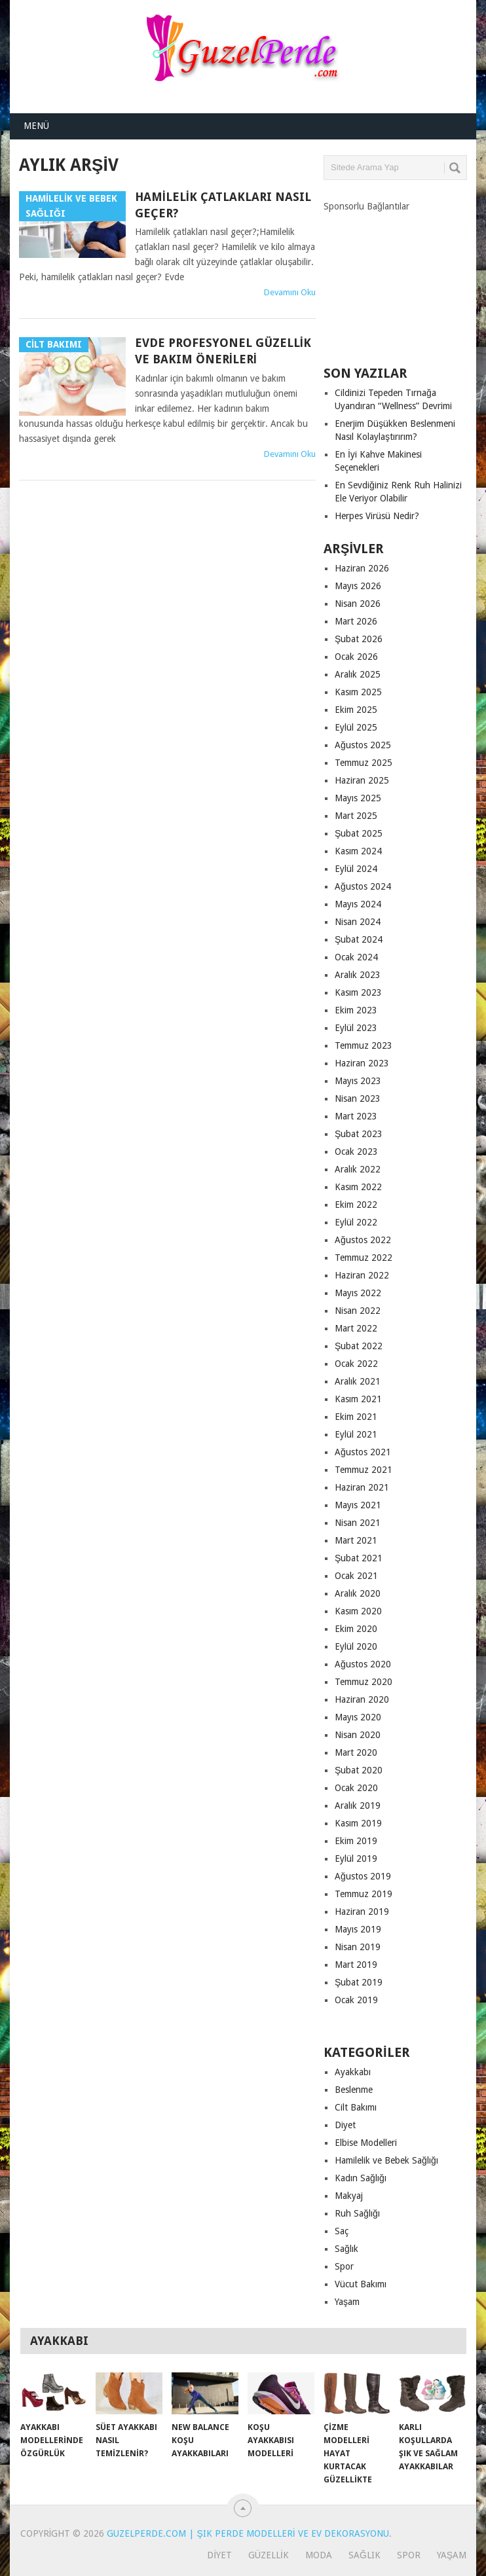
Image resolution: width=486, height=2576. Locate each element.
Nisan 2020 (358, 1735)
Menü (36, 125)
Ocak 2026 (356, 656)
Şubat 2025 (359, 833)
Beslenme (354, 2089)
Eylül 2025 (356, 727)
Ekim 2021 (356, 1416)
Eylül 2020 (356, 1646)
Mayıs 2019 (358, 1929)
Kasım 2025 (358, 692)
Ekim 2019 (356, 1841)
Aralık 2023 (358, 975)
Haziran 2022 (362, 1275)
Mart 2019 (356, 1964)
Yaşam (347, 2301)
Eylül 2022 (356, 1222)
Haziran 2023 (362, 1063)
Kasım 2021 (358, 1399)
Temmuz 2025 (363, 762)
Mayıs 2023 (358, 1081)
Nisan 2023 (358, 1098)
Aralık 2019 (358, 1805)
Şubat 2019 (359, 1982)
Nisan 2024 (358, 921)
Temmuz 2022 (363, 1257)
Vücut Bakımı (360, 2284)
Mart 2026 (356, 621)
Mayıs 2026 (358, 586)
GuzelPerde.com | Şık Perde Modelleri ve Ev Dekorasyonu (247, 2533)
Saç (341, 2231)
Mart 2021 (356, 1540)
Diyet (345, 2125)
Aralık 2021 (358, 1381)
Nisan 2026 (358, 603)
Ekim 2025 (356, 709)
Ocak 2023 (356, 1151)
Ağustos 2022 (363, 1240)
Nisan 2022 (358, 1310)
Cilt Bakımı (356, 2107)
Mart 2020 (356, 1752)
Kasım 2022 (358, 1187)
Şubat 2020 (359, 1770)
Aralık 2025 (358, 674)
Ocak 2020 (356, 1788)
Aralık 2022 (358, 1169)
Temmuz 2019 (363, 1894)
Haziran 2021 (362, 1487)
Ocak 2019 (356, 2000)
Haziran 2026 (362, 568)
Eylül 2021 (356, 1434)
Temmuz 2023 (363, 1045)
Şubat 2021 (359, 1558)
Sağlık (346, 2248)
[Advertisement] (404, 278)
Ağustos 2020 (363, 1664)
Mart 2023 (356, 1116)
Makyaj (349, 2195)
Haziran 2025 (362, 780)
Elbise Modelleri (366, 2142)
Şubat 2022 (359, 1346)
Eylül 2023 (356, 1028)
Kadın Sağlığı (360, 2178)
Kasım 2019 (358, 1823)
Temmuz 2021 (363, 1469)
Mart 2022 (356, 1328)
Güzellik (268, 2555)
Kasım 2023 (358, 992)
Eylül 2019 (356, 1858)
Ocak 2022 (356, 1363)
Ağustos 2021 (363, 1452)
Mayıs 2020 (358, 1717)
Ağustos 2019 (363, 1876)
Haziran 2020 (362, 1699)
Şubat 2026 (359, 639)
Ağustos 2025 (363, 745)
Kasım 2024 (358, 851)
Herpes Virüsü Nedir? (377, 516)
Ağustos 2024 (363, 886)
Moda (318, 2555)
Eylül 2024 (356, 868)
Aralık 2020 (358, 1593)
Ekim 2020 (356, 1629)
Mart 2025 (356, 815)
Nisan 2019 (358, 1947)
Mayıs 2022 (358, 1293)
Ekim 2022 (356, 1204)
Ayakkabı (353, 2072)
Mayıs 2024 (358, 904)
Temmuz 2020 (363, 1682)
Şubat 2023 (359, 1134)
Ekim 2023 (356, 1010)
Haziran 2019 (362, 1911)
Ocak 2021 (356, 1575)
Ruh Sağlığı (357, 2213)
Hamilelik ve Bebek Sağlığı (386, 2160)
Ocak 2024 (356, 957)
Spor (344, 2266)
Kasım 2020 (358, 1611)
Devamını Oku (290, 292)
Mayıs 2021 (358, 1505)
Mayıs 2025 (358, 798)
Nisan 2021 (358, 1522)
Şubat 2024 (359, 939)
